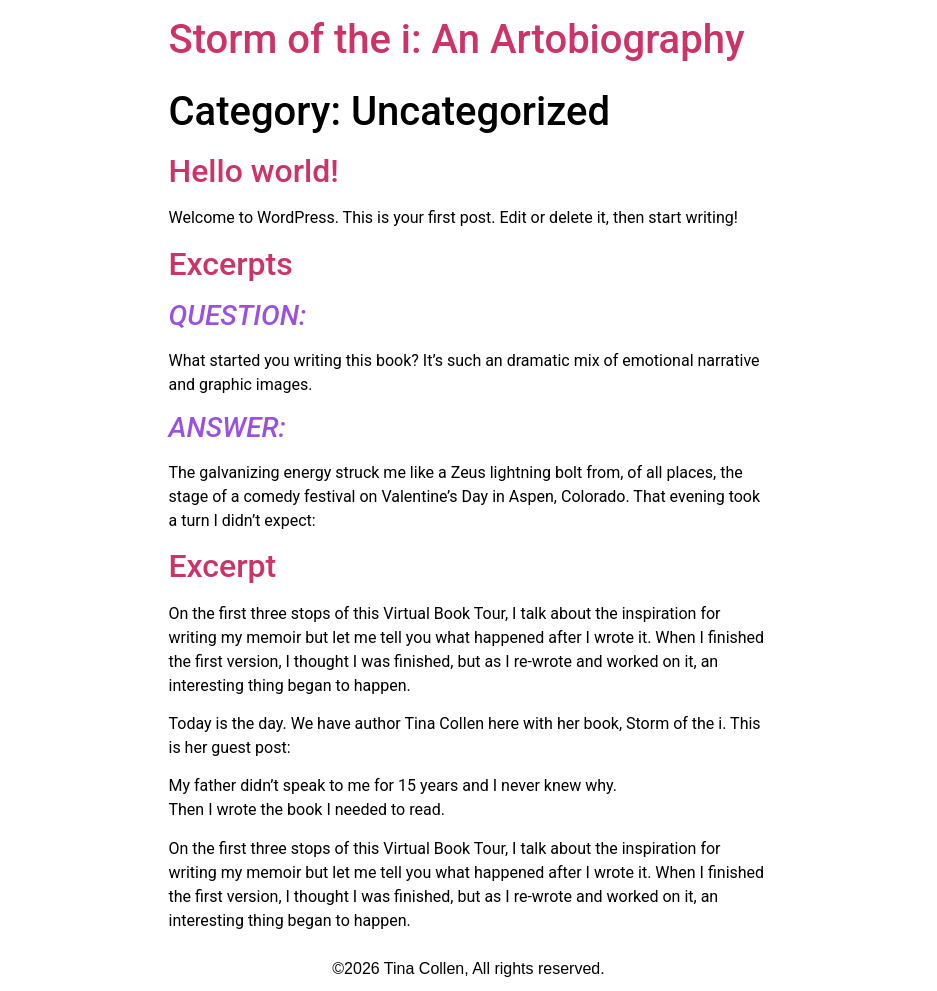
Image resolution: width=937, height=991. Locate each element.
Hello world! (254, 171)
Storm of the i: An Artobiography (457, 39)
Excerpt (223, 566)
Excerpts (231, 264)
